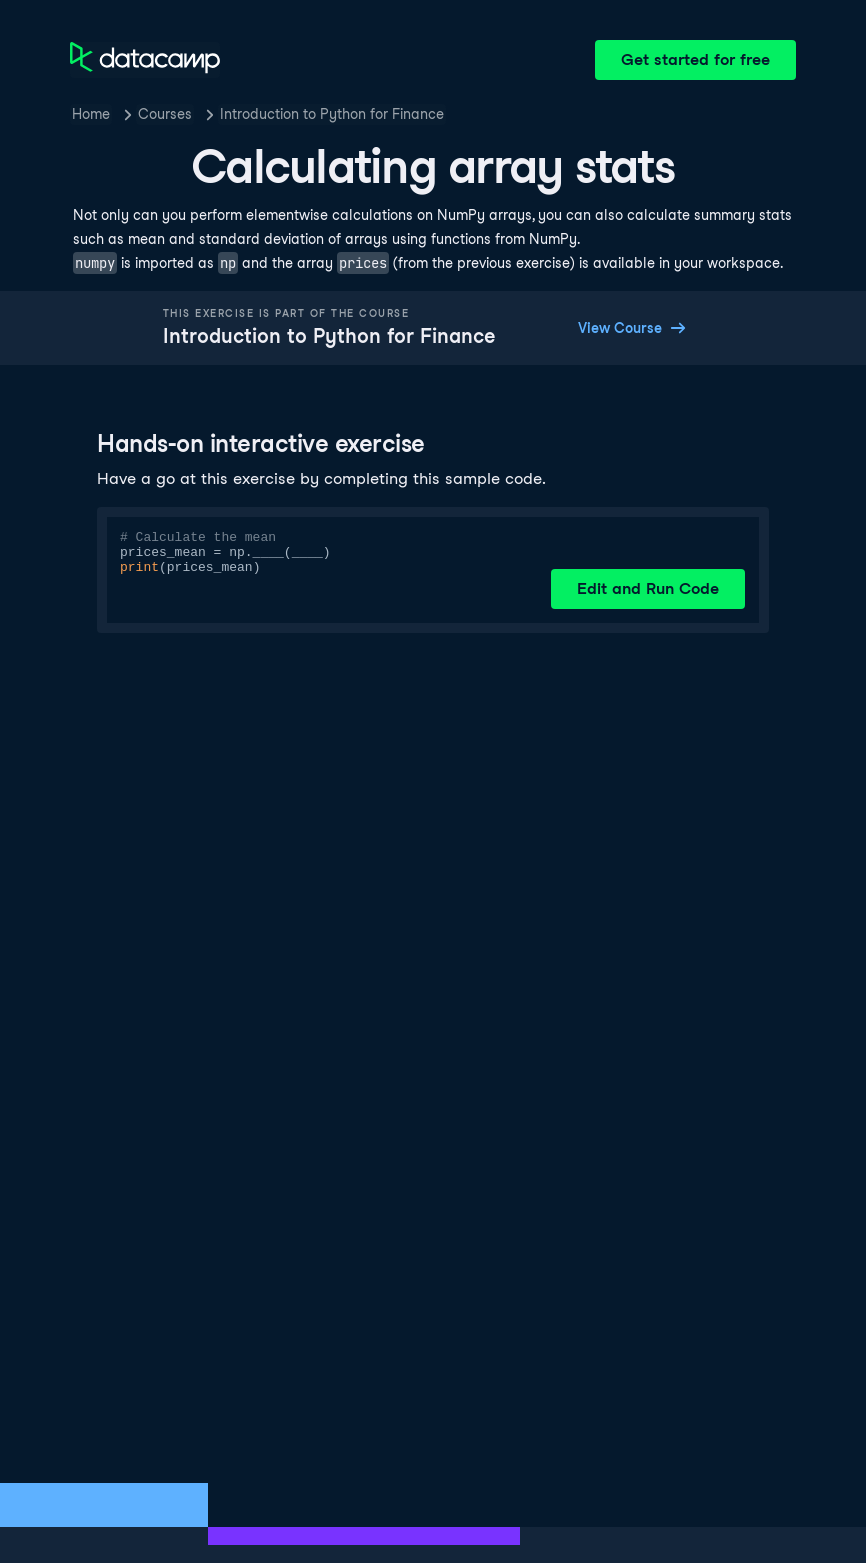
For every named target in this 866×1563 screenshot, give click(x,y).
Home (91, 114)
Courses (165, 114)
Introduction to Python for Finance (332, 114)
